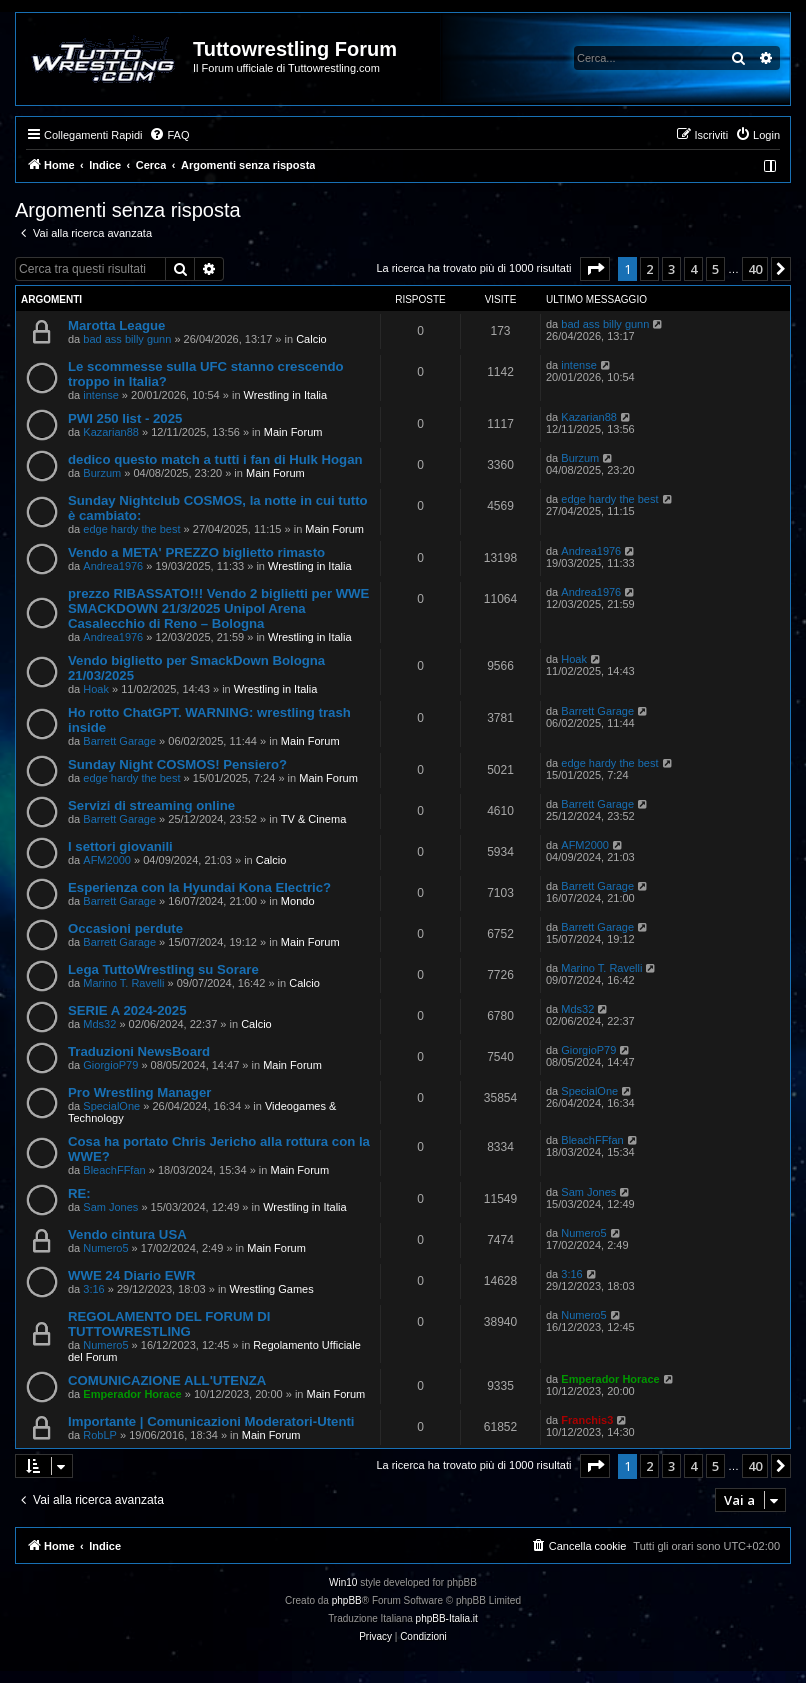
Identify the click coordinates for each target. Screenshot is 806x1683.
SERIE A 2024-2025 (127, 1010)
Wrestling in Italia (286, 395)
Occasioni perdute (125, 928)
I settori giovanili (120, 846)
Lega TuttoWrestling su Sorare (163, 969)
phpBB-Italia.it (447, 1618)
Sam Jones (110, 1207)
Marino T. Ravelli (123, 983)
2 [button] (649, 269)
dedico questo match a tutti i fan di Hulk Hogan (215, 459)
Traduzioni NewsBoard (139, 1051)
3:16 (93, 1289)
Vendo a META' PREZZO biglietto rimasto (196, 552)
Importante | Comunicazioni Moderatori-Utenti (211, 1421)
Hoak (96, 689)
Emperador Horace (132, 1394)
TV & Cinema (313, 819)
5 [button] (715, 269)
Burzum (102, 473)
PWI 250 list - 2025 (125, 418)
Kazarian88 (111, 432)
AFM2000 (107, 860)
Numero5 (105, 1248)
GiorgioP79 (110, 1065)
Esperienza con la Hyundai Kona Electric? (199, 887)
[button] (595, 269)
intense (100, 395)
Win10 (343, 1582)
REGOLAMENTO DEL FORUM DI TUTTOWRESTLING (169, 1324)
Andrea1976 (113, 566)
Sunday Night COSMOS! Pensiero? (177, 764)
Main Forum (293, 432)
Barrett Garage (119, 741)
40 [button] (755, 269)
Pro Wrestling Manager (139, 1092)
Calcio (311, 339)
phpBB (347, 1600)
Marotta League (116, 325)
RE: (79, 1193)
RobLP (100, 1435)
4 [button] (693, 269)
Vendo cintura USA (127, 1234)
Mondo (298, 901)
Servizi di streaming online (151, 805)
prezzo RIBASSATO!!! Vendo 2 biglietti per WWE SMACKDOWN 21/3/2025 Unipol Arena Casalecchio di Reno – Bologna (218, 608)
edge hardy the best (131, 529)
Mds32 (99, 1024)
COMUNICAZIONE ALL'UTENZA (167, 1380)
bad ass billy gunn (127, 339)
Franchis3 (587, 1420)
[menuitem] (169, 135)
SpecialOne (111, 1106)
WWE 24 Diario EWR (132, 1275)
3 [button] (671, 269)
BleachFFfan (114, 1170)
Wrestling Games (272, 1289)
